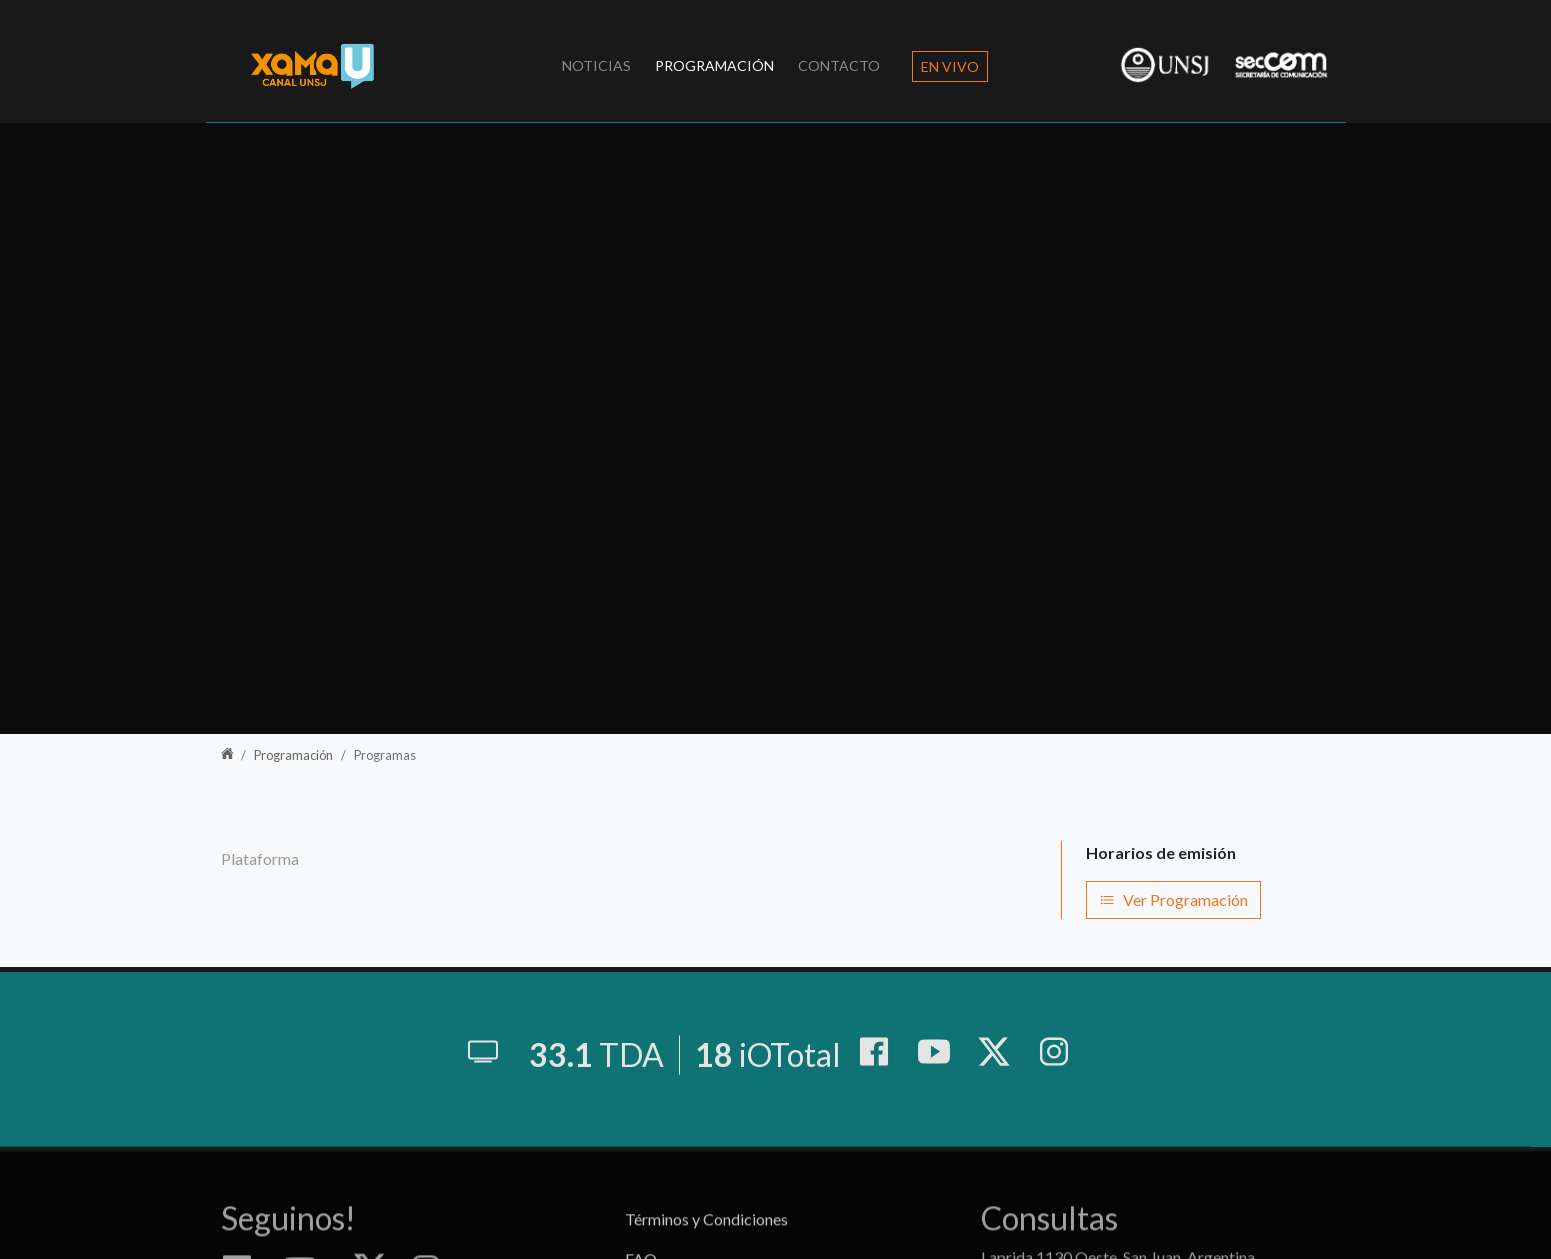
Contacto (839, 65)
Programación (714, 65)
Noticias (596, 65)
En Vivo (950, 66)
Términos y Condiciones (706, 1237)
